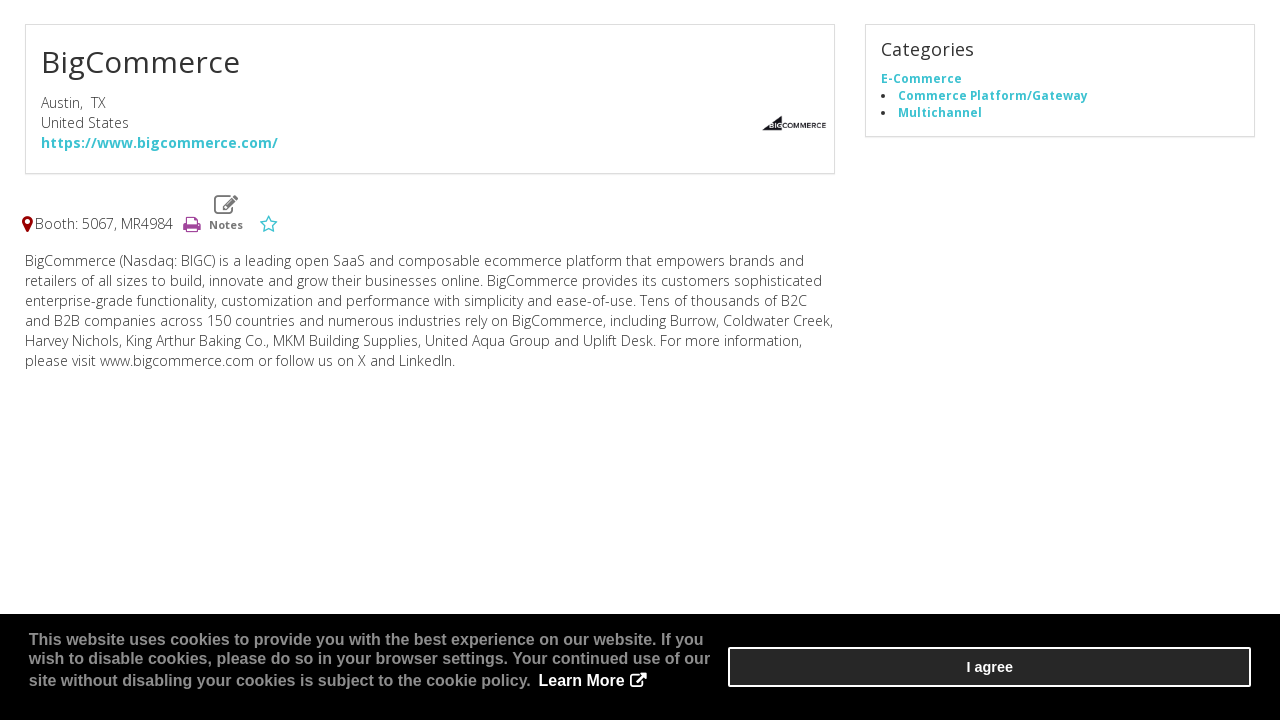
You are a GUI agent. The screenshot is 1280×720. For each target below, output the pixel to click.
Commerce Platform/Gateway (993, 101)
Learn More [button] (854, 689)
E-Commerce (921, 84)
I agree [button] (1191, 681)
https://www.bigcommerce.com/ (159, 148)
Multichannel (940, 118)
